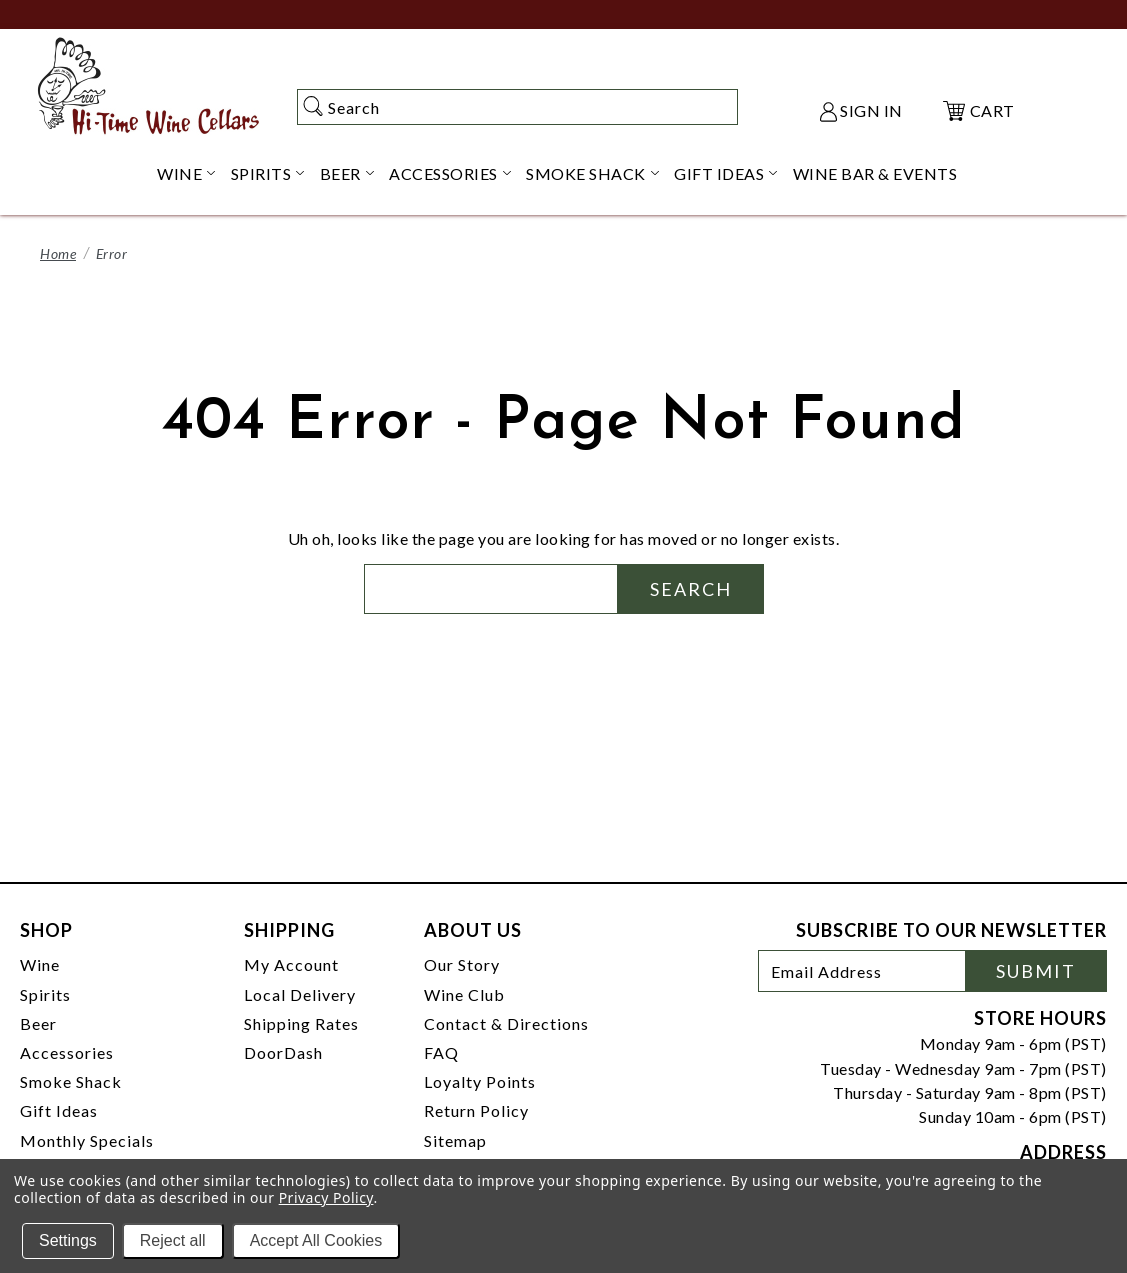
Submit (1036, 971)
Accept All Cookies (316, 1240)
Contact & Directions (506, 1023)
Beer (38, 1023)
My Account (291, 964)
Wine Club (464, 994)
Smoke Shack (71, 1081)
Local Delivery (300, 994)
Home (58, 253)
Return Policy (476, 1110)
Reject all (173, 1240)
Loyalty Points (480, 1081)
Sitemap (455, 1140)
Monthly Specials (87, 1140)
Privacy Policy (326, 1197)
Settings (68, 1240)
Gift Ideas (59, 1110)
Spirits (45, 994)
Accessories (67, 1052)
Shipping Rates (301, 1023)
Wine (40, 964)
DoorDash (283, 1052)
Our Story (462, 964)
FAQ (441, 1052)
